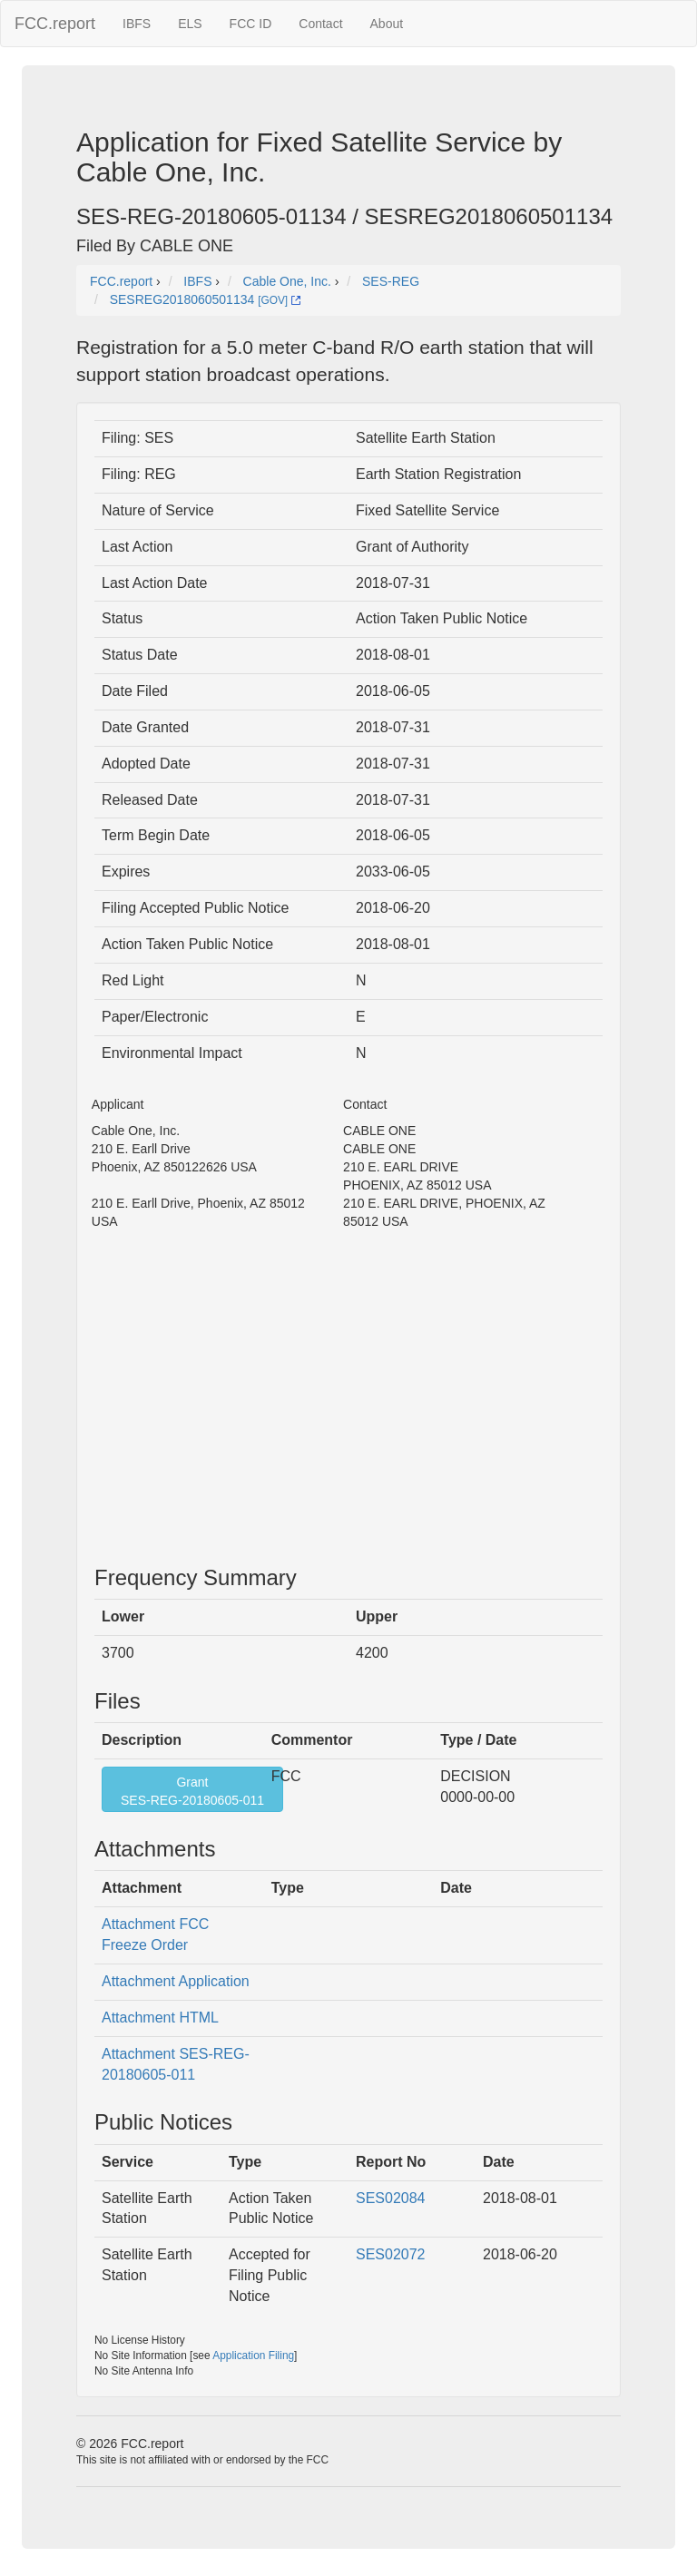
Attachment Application (176, 1981)
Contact (320, 23)
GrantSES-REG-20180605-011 (192, 1791)
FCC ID (251, 23)
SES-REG (390, 281)
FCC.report (55, 24)
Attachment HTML (160, 2017)
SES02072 (391, 2254)
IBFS (137, 23)
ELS (189, 23)
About (387, 23)
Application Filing (253, 2355)
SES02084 (391, 2198)
